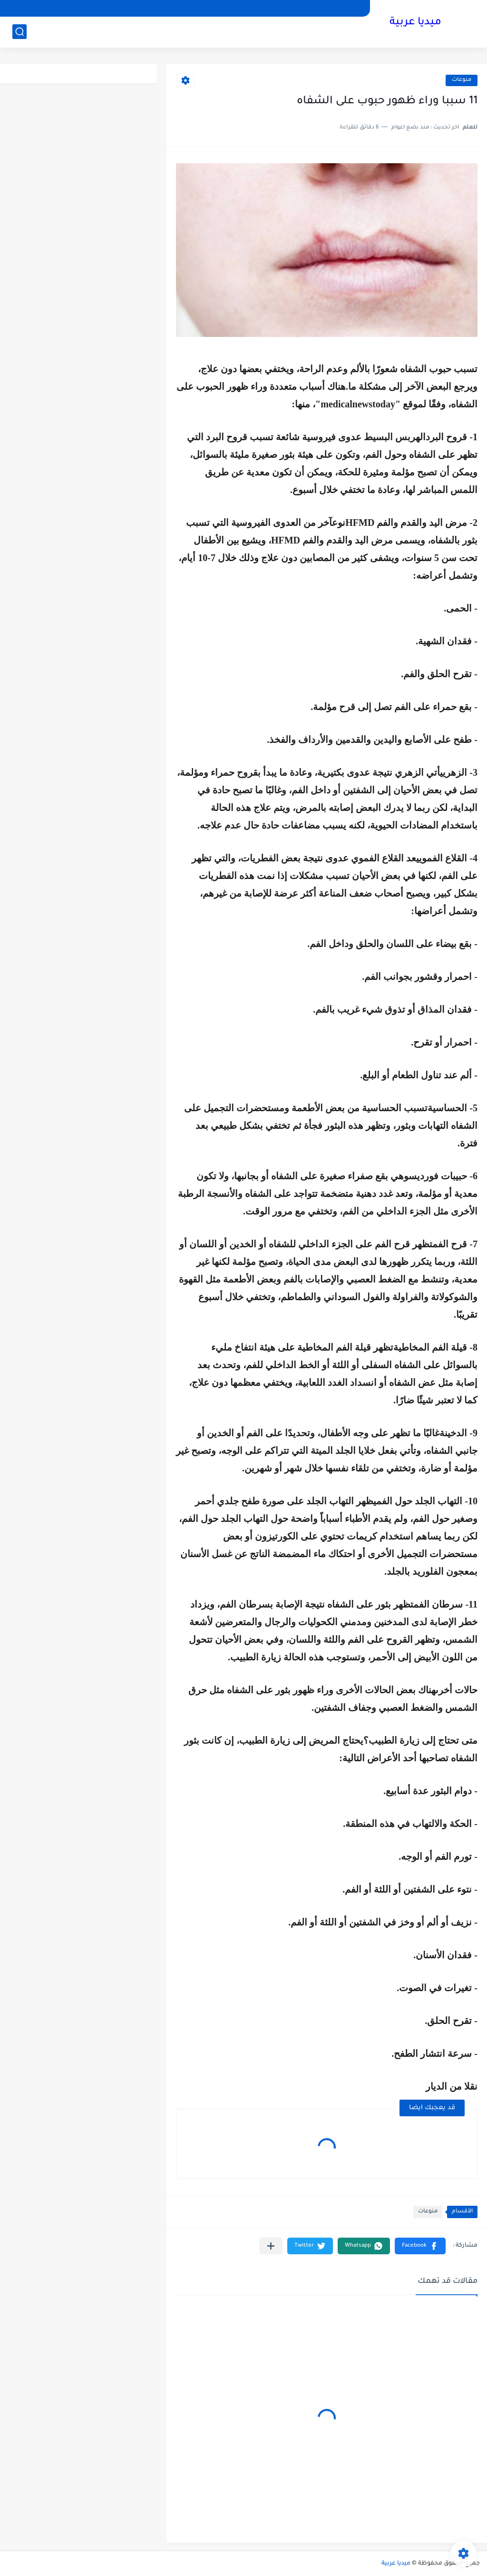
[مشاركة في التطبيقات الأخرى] (270, 2246)
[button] (420, 2246)
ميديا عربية (415, 23)
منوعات (461, 80)
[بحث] (19, 31)
